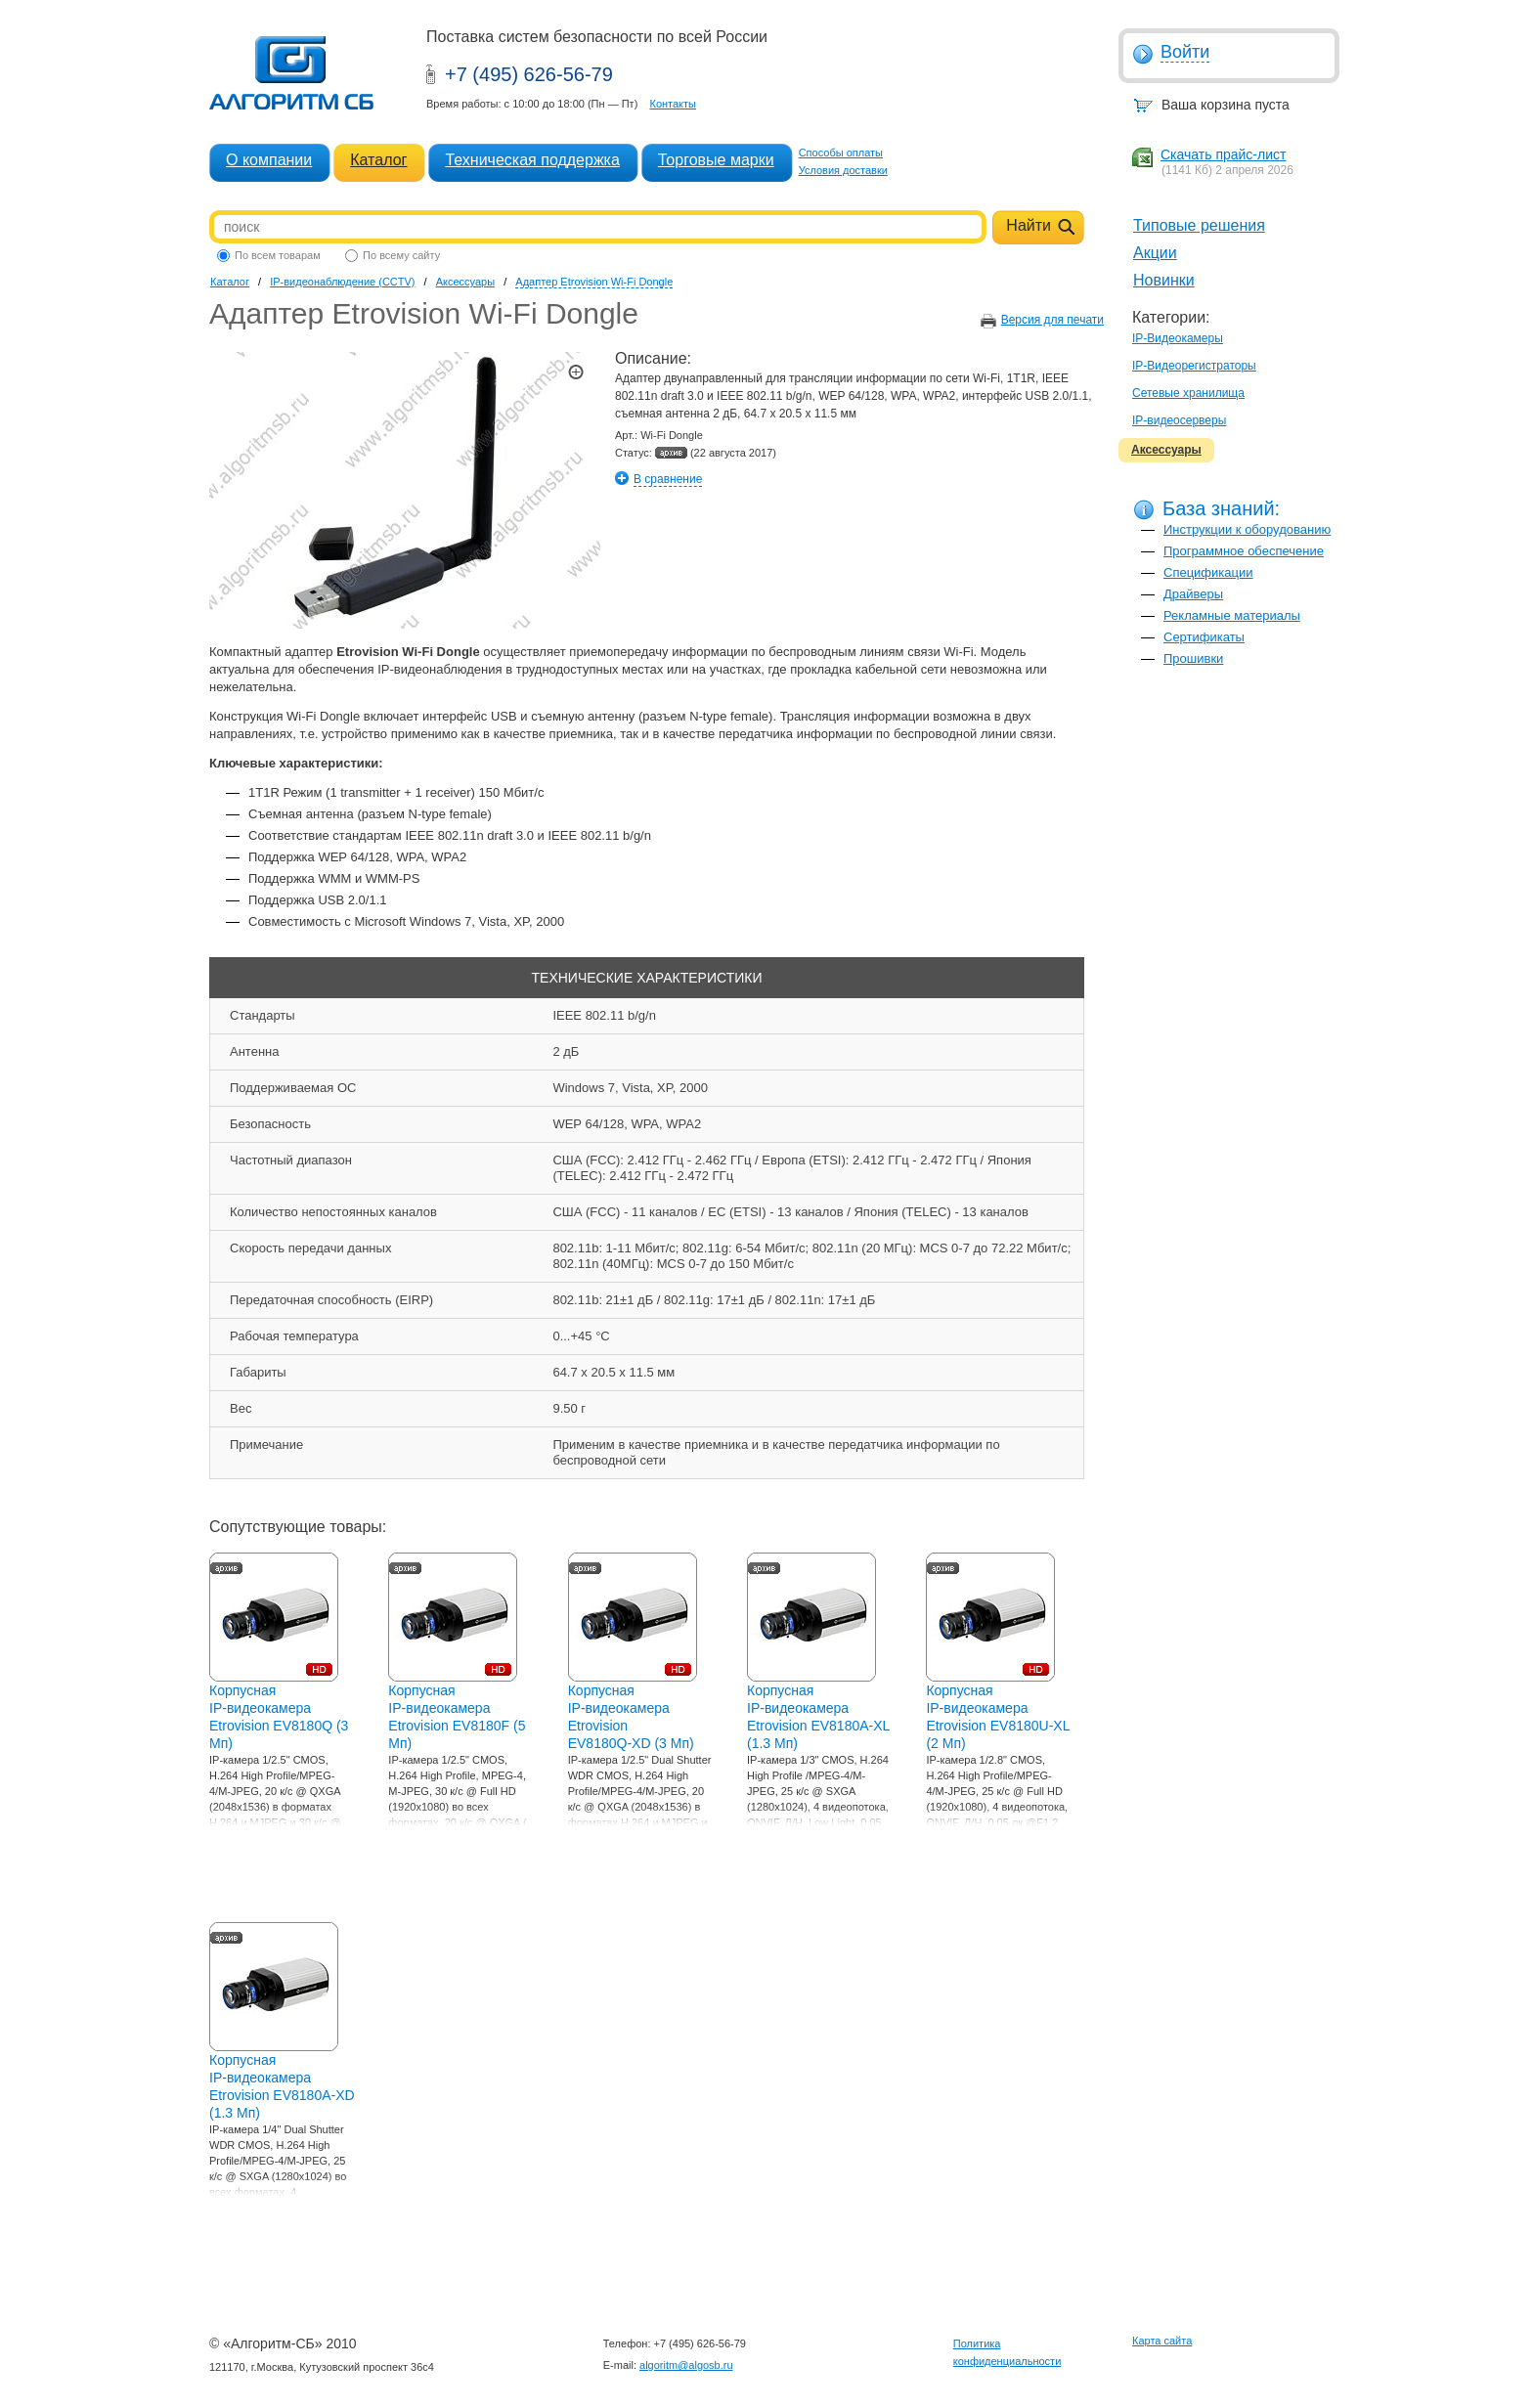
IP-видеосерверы (1179, 420)
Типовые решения (1199, 225)
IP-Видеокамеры (1177, 338)
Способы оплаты (841, 152)
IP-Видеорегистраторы (1194, 365)
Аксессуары (1166, 450)
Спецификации (1208, 572)
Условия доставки (843, 170)
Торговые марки (716, 160)
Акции (1155, 252)
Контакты (672, 103)
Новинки (1164, 280)
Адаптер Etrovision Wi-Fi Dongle (594, 281)
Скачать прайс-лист (1223, 154)
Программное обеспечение (1243, 551)
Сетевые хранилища (1188, 393)
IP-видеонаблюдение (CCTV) (342, 281)
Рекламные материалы (1231, 615)
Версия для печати (1052, 320)
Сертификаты (1204, 637)
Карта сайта (1162, 2340)
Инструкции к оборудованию (1247, 529)
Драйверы (1193, 594)
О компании (269, 160)
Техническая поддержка (532, 160)
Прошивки (1193, 658)
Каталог (378, 160)
